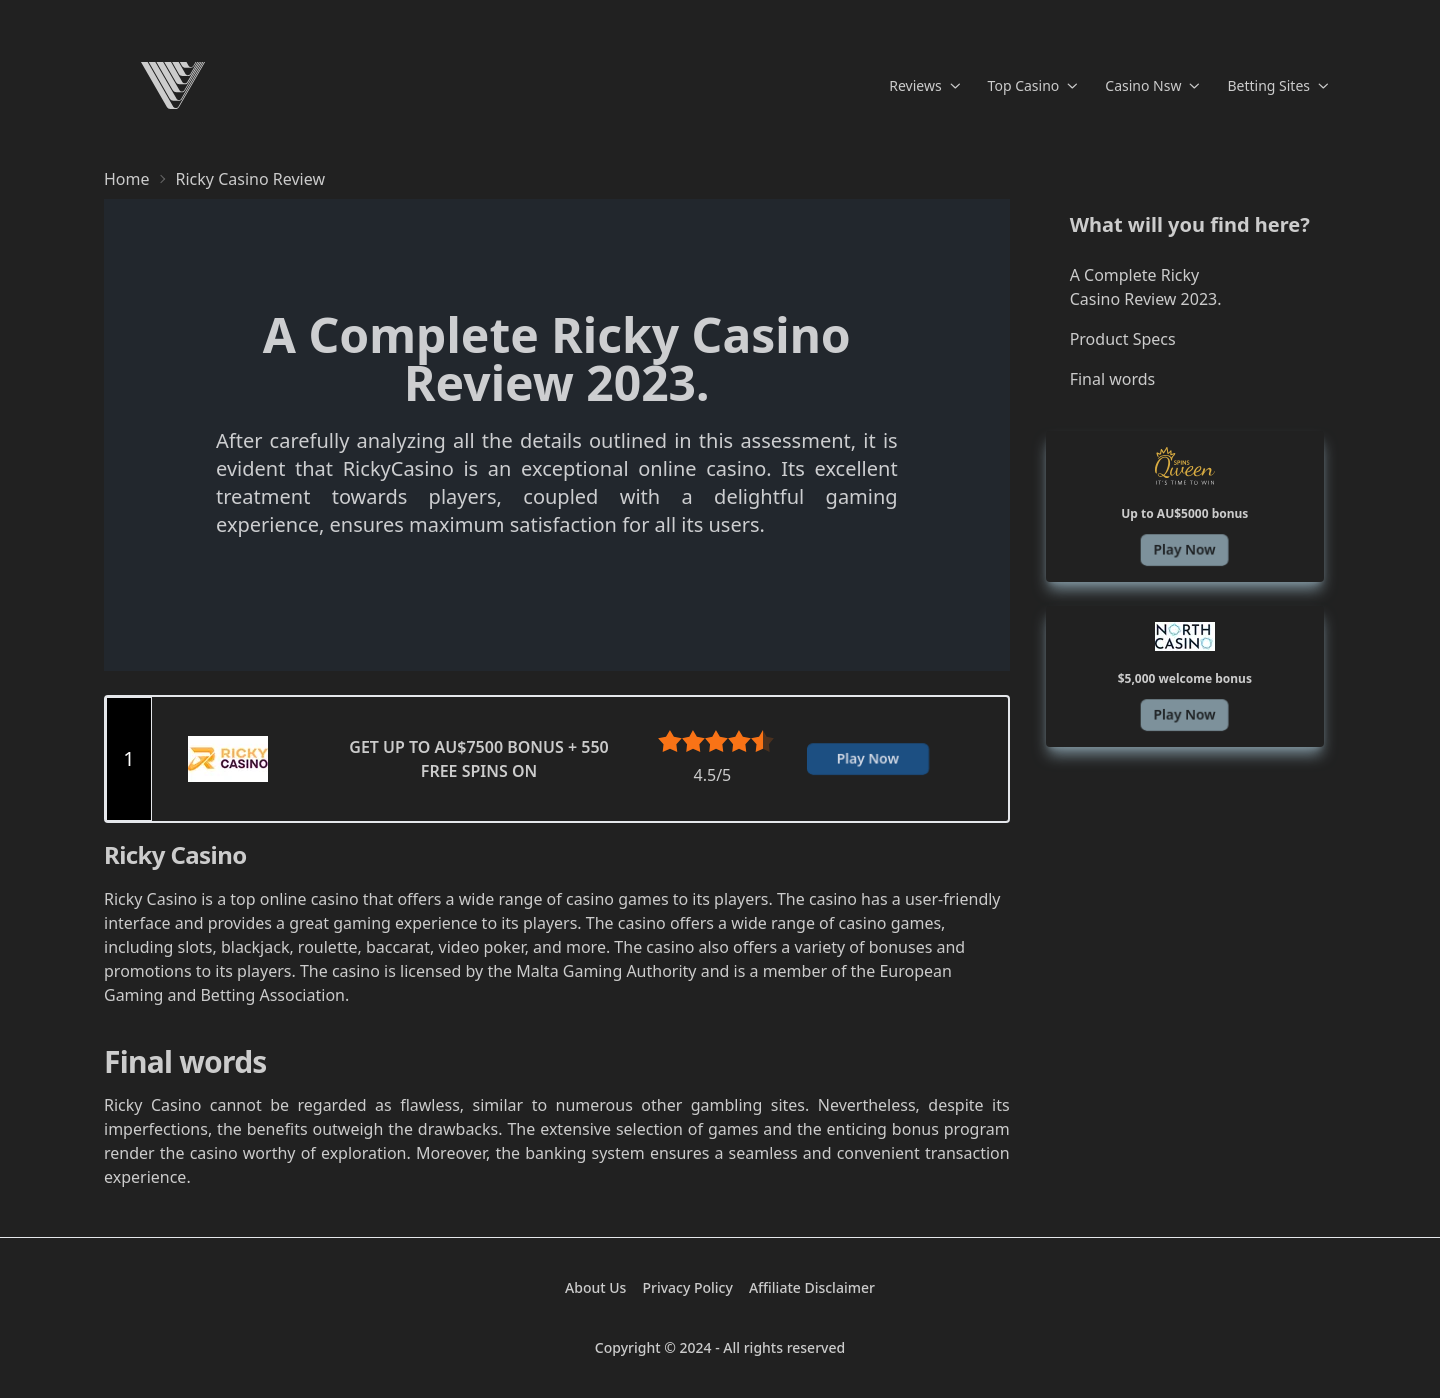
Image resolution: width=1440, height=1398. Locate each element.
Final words (1113, 379)
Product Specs (1123, 339)
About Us (595, 1287)
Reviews (924, 85)
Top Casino (1033, 85)
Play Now (867, 758)
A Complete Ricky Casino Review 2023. (1146, 287)
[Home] (173, 85)
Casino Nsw (1152, 85)
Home (127, 179)
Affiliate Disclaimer (812, 1287)
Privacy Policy (687, 1287)
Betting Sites (1277, 85)
